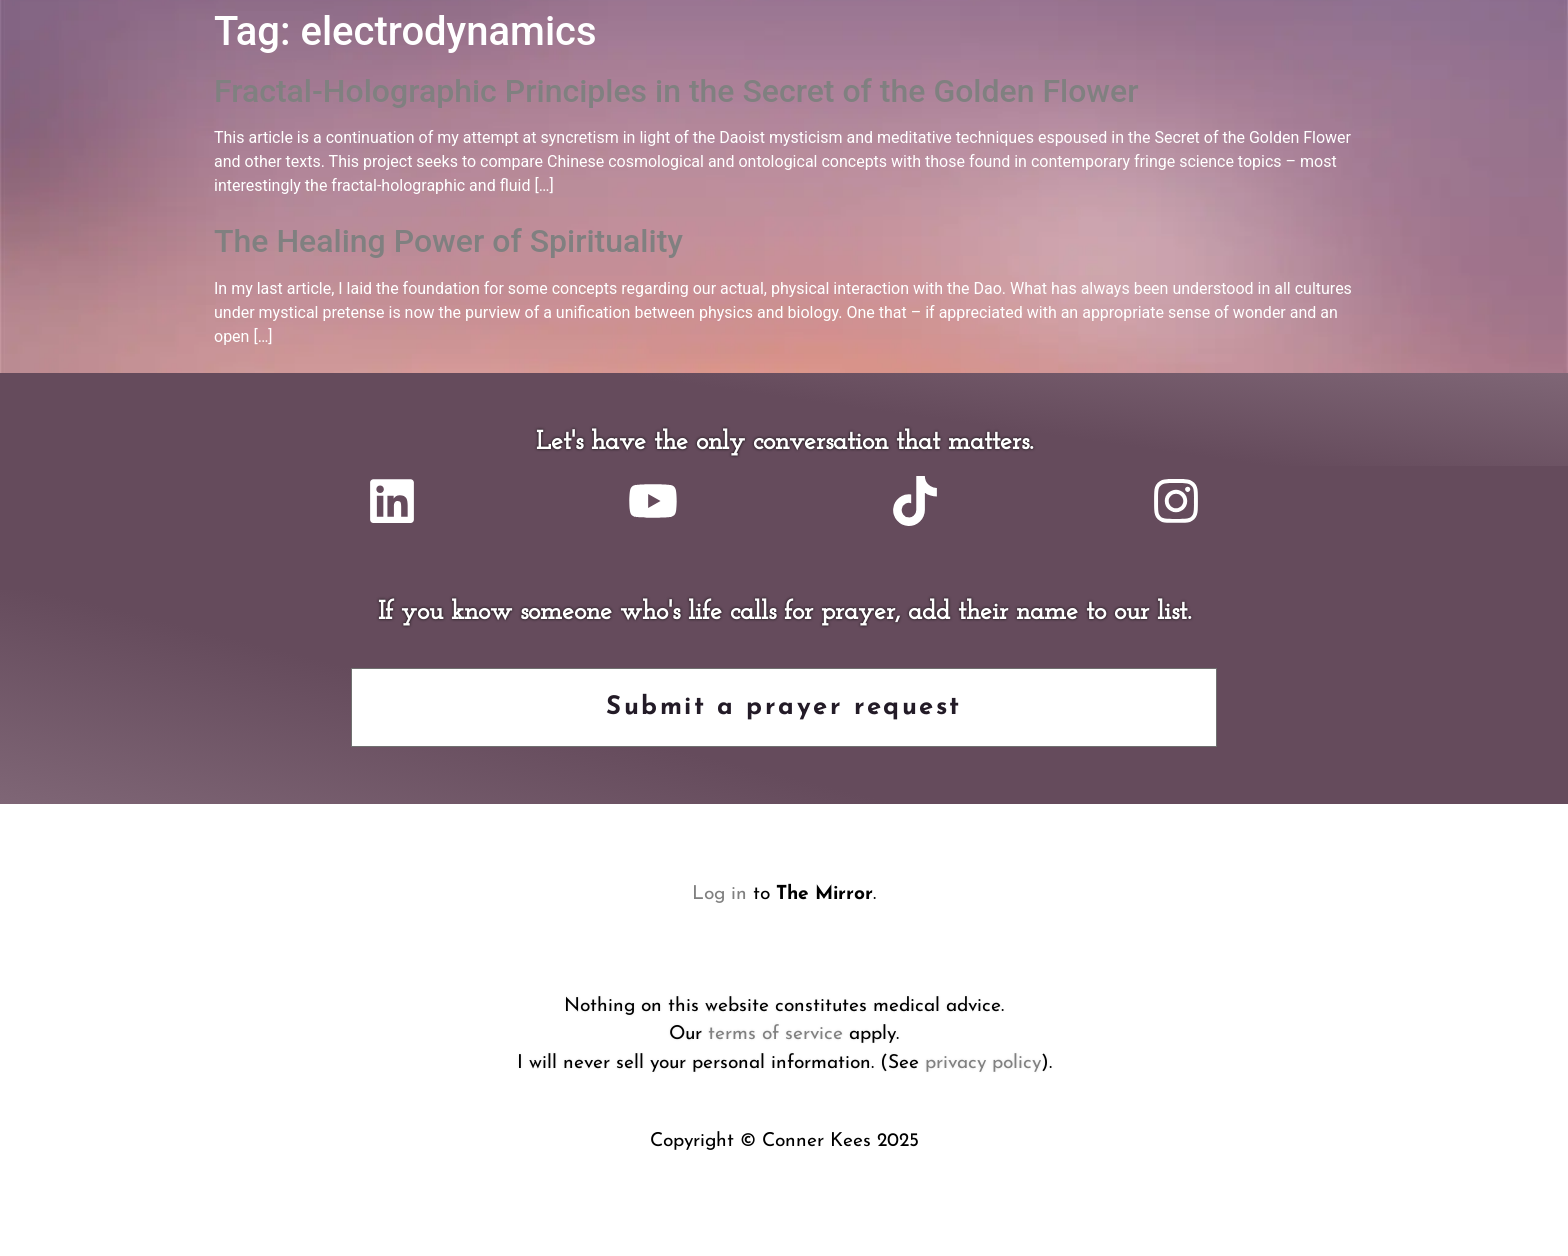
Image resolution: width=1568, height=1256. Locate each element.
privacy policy (983, 1063)
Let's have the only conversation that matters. (784, 442)
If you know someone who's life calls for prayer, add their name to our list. (784, 612)
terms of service (775, 1034)
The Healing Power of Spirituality (448, 241)
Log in (719, 894)
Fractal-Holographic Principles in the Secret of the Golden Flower (676, 91)
